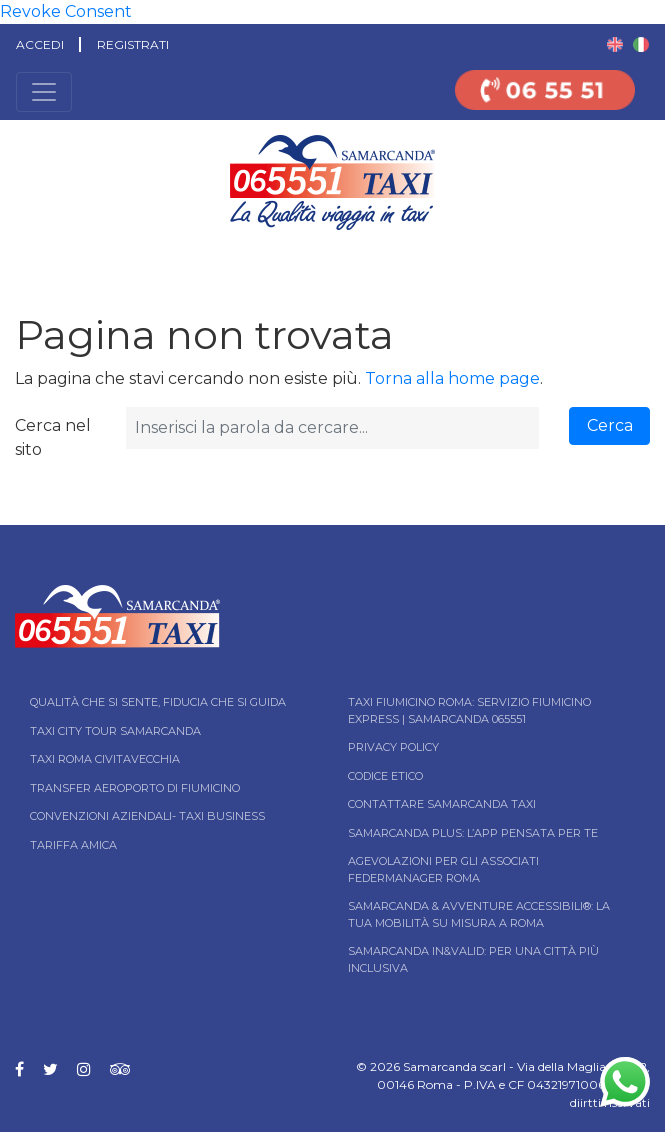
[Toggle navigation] (44, 92)
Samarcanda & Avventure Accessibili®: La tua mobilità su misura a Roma (479, 914)
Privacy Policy (393, 747)
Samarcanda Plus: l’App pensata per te (473, 833)
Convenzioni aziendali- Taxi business (147, 816)
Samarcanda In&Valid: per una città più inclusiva (473, 959)
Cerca (610, 425)
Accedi (40, 44)
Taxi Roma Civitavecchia (105, 759)
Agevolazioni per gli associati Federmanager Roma (443, 869)
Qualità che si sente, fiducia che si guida (158, 702)
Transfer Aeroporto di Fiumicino (135, 788)
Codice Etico (385, 776)
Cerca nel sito (53, 437)
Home (17, 259)
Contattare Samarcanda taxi (442, 804)
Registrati (133, 44)
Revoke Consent (66, 11)
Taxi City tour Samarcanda (115, 731)
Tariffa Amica (73, 845)
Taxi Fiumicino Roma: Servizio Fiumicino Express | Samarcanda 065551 (469, 710)
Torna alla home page (452, 378)
